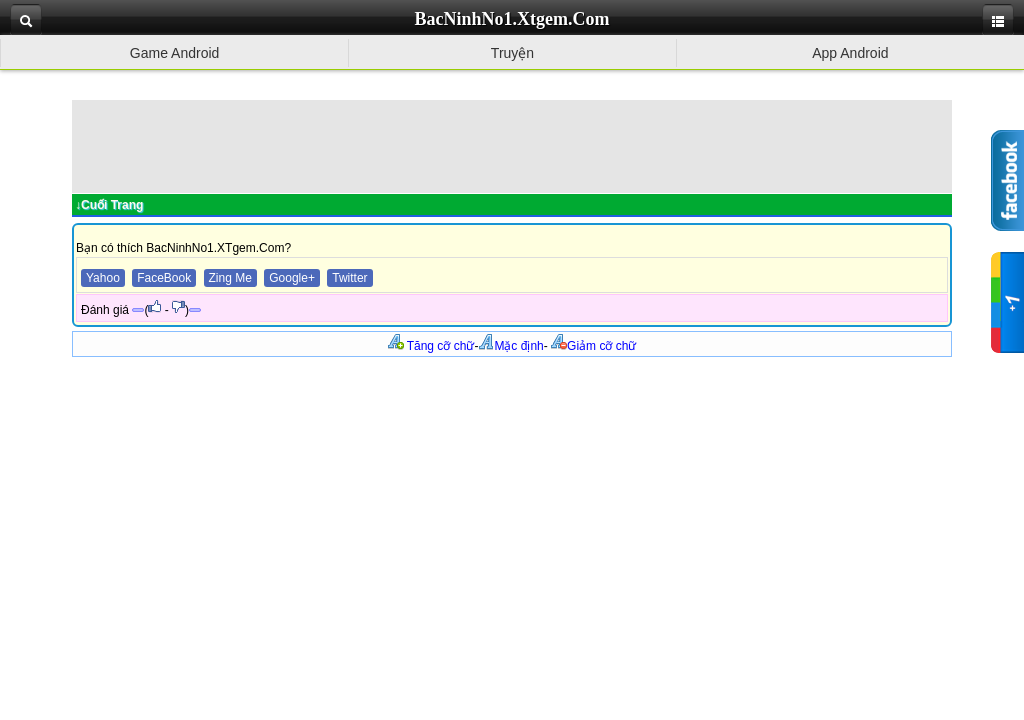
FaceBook (164, 278)
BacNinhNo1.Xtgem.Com (512, 19)
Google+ (292, 278)
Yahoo (103, 278)
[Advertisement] (512, 145)
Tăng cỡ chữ (431, 346)
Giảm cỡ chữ (593, 346)
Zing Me (230, 278)
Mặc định (510, 346)
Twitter (349, 278)
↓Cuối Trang (109, 205)
